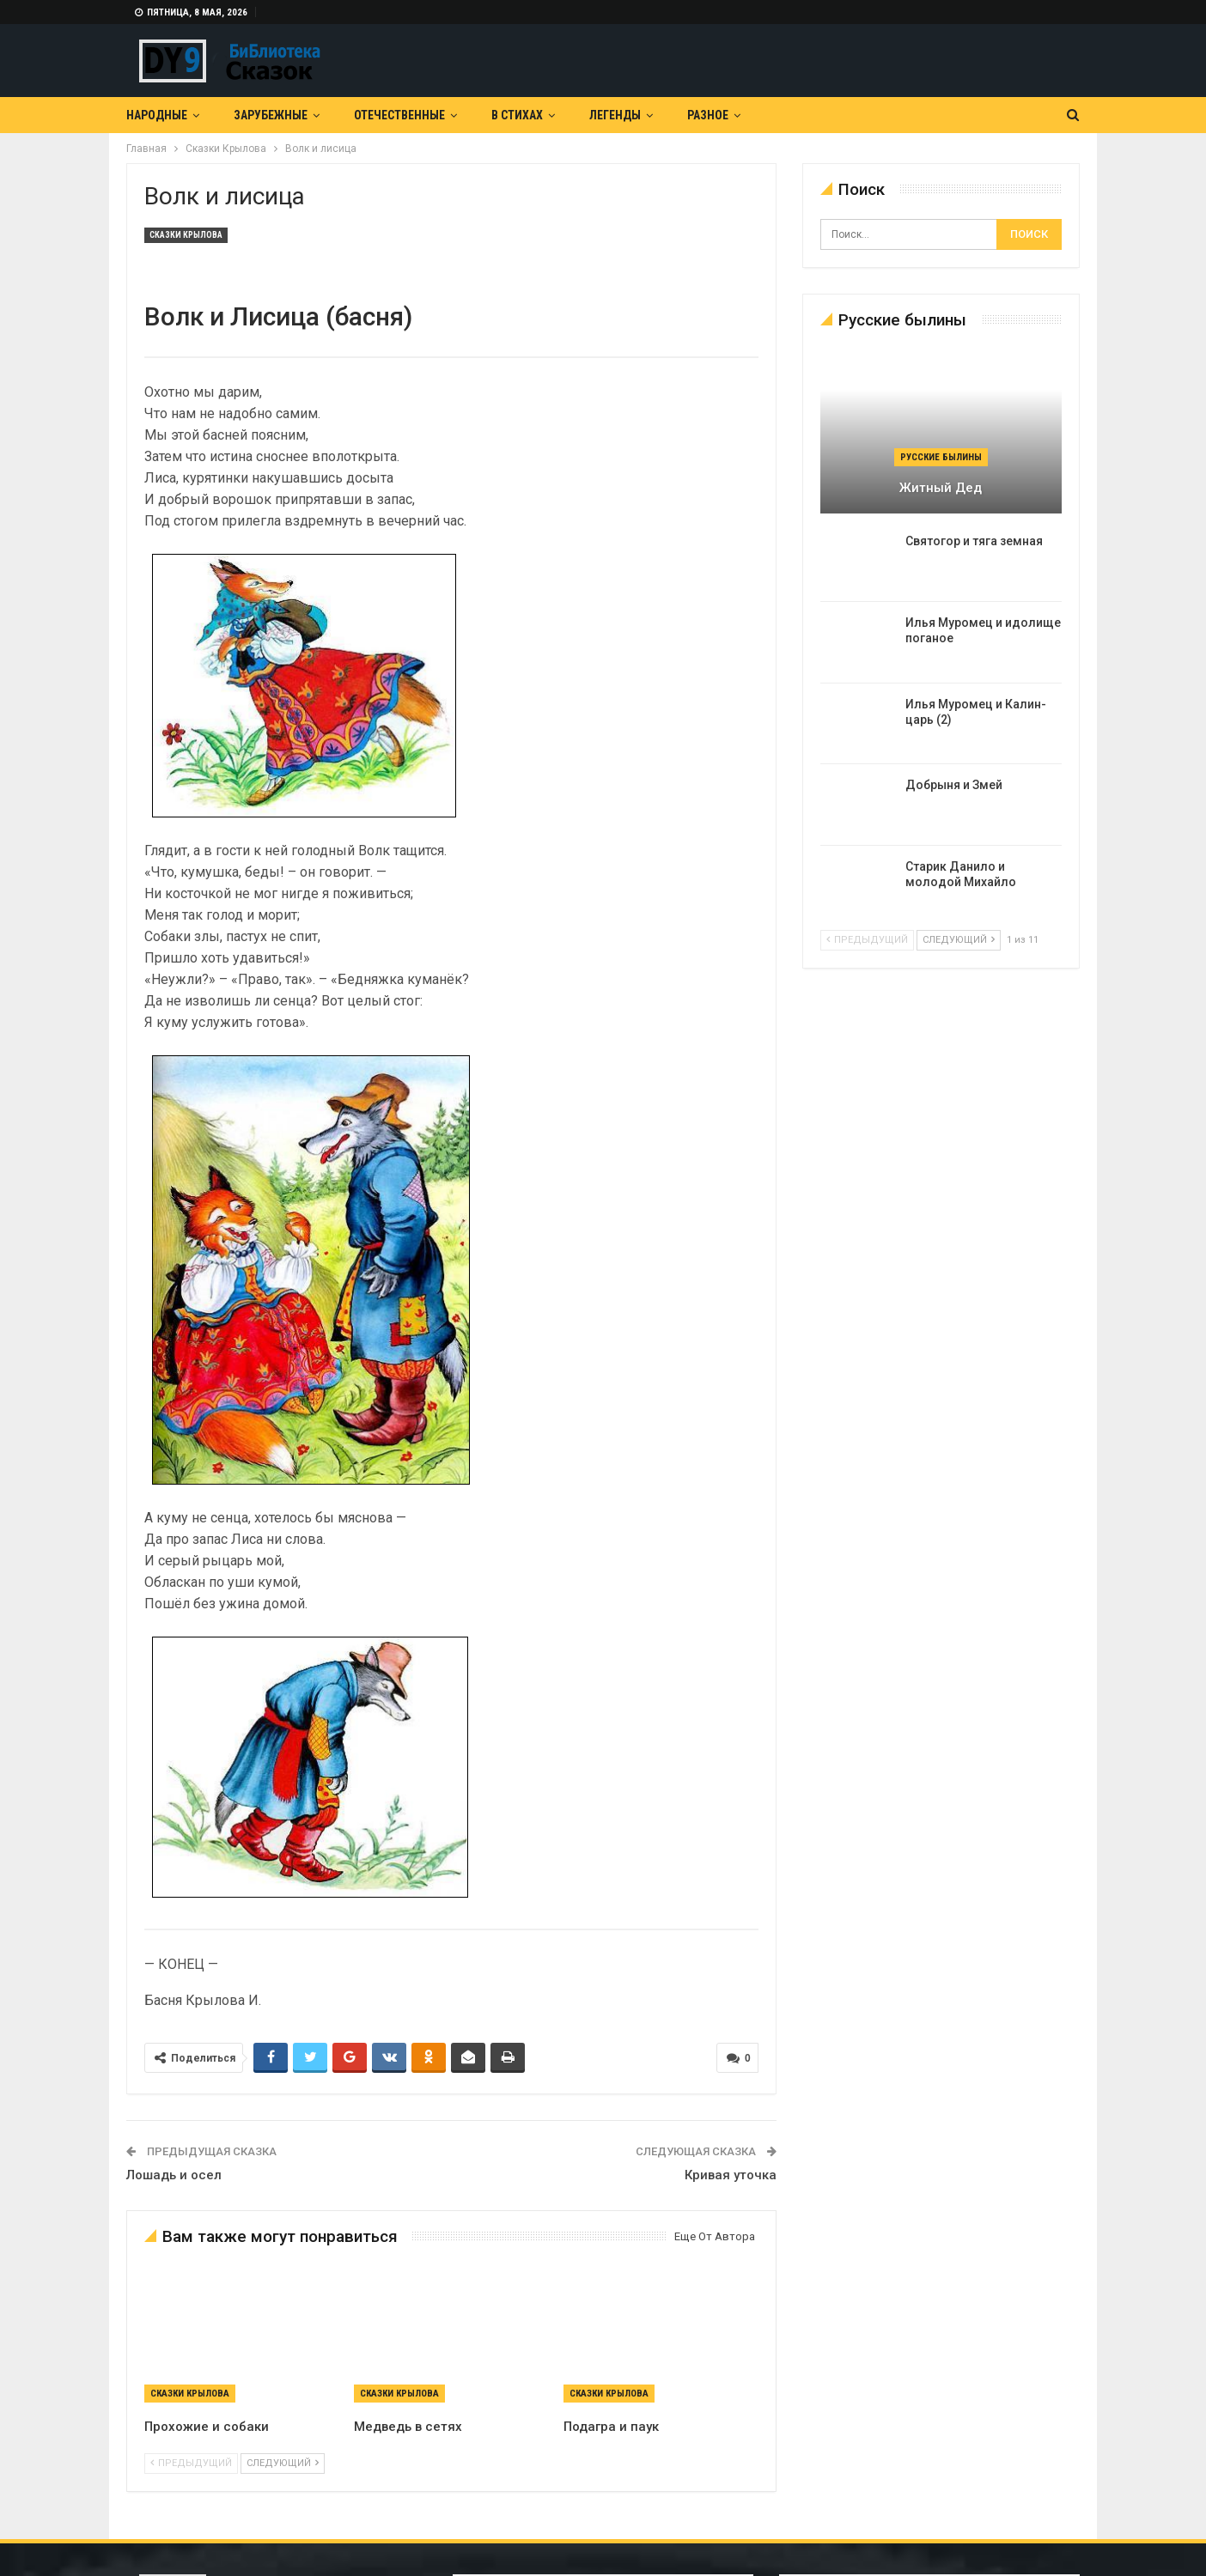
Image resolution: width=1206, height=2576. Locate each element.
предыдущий (191, 2463)
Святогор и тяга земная (974, 541)
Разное (707, 115)
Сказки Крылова (185, 235)
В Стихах (517, 115)
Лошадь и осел (174, 2175)
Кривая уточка (731, 2175)
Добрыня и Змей (953, 785)
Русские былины (941, 457)
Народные (156, 115)
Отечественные (399, 115)
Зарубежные (271, 115)
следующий (283, 2463)
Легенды (615, 115)
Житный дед (940, 487)
